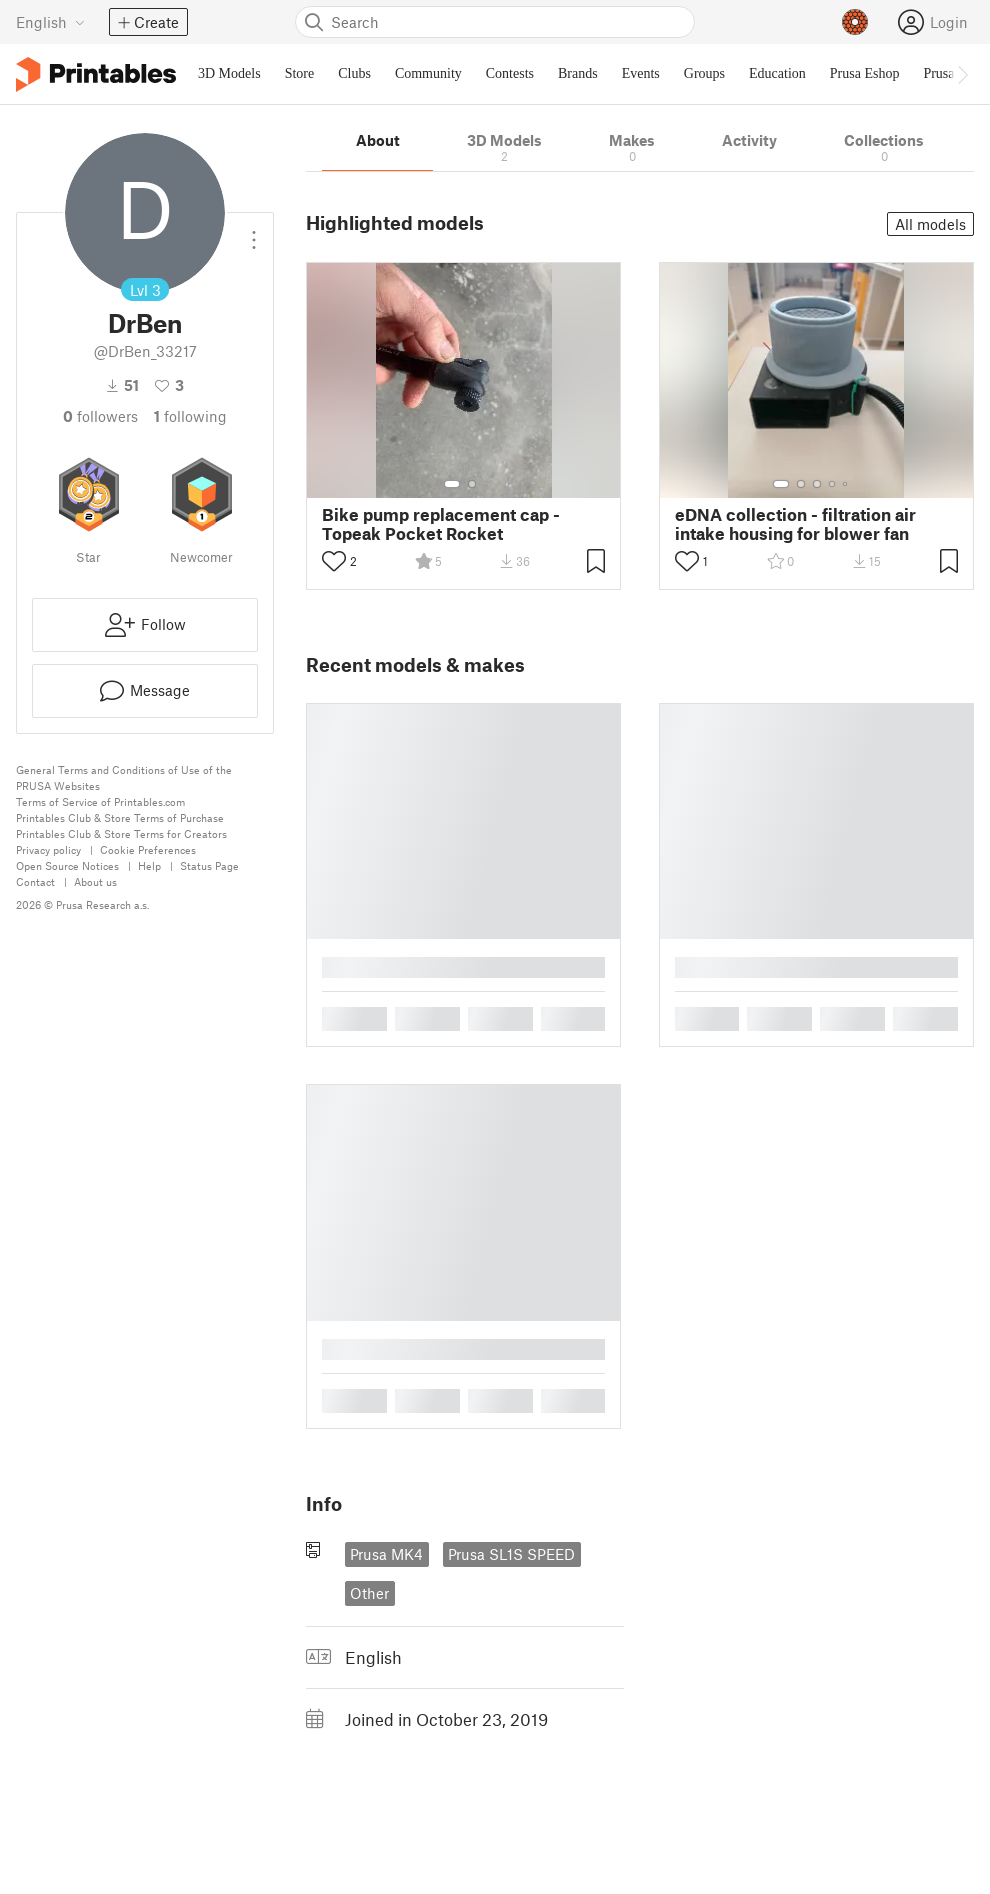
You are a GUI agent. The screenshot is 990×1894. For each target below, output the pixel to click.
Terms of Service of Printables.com (100, 801)
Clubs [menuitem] (354, 73)
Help (149, 865)
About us (95, 881)
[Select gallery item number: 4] (833, 484)
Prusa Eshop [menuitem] (865, 73)
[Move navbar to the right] (962, 74)
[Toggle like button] (334, 561)
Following (190, 416)
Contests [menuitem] (510, 73)
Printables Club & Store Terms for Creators (121, 833)
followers (100, 416)
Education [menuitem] (777, 73)
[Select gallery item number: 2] (472, 484)
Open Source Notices (67, 865)
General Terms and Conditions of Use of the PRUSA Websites (124, 777)
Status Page (209, 865)
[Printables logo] (96, 74)
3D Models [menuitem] (229, 73)
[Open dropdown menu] (254, 232)
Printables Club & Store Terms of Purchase (120, 817)
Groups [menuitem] (704, 73)
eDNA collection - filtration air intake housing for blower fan (795, 524)
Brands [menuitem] (578, 73)
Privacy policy (48, 849)
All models (930, 224)
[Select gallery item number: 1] (452, 484)
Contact (35, 881)
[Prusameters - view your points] (855, 22)
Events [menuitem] (641, 73)
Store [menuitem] (300, 73)
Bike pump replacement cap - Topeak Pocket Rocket (441, 524)
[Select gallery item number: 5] (847, 484)
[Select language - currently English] (50, 22)
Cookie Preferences (148, 849)
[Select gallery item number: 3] (817, 484)
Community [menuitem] (428, 73)
